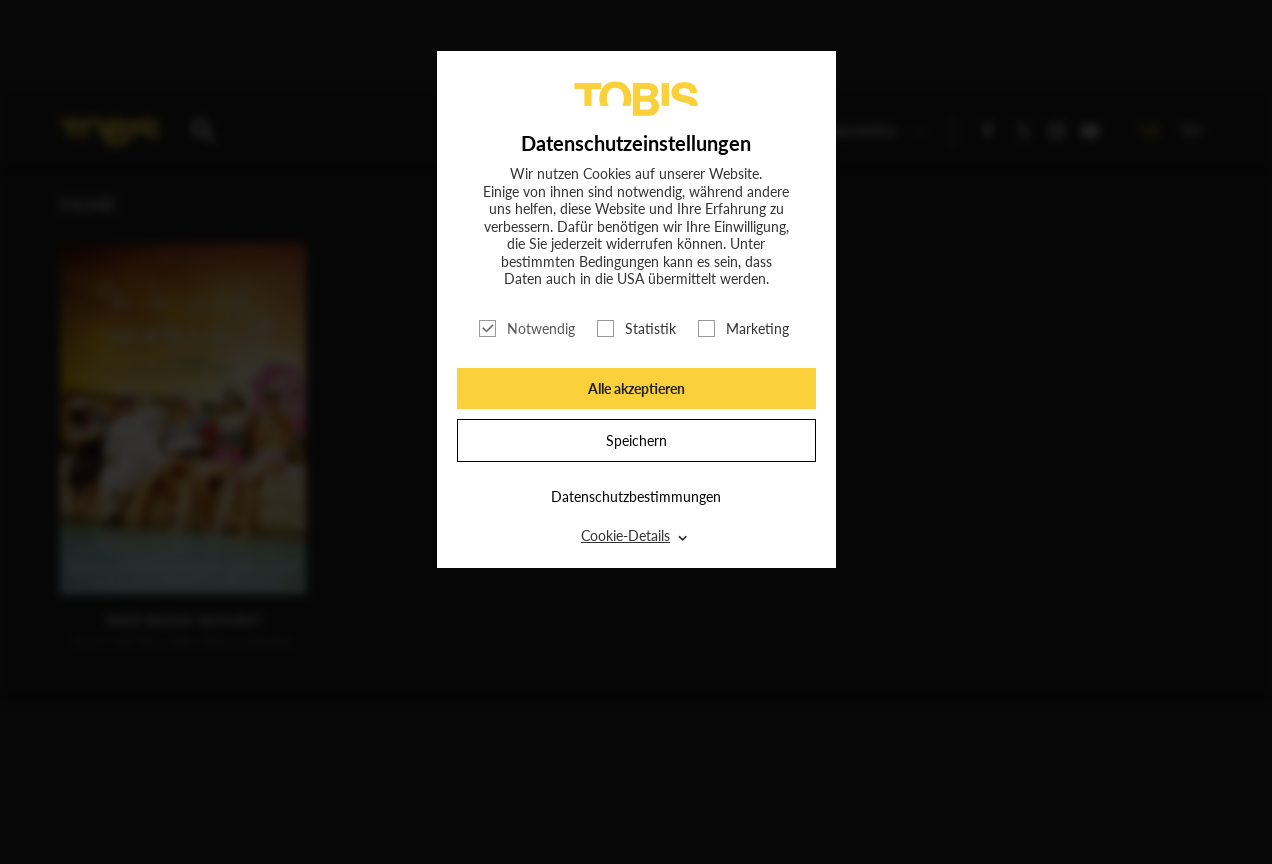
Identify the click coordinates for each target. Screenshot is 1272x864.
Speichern (636, 440)
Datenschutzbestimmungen (636, 496)
